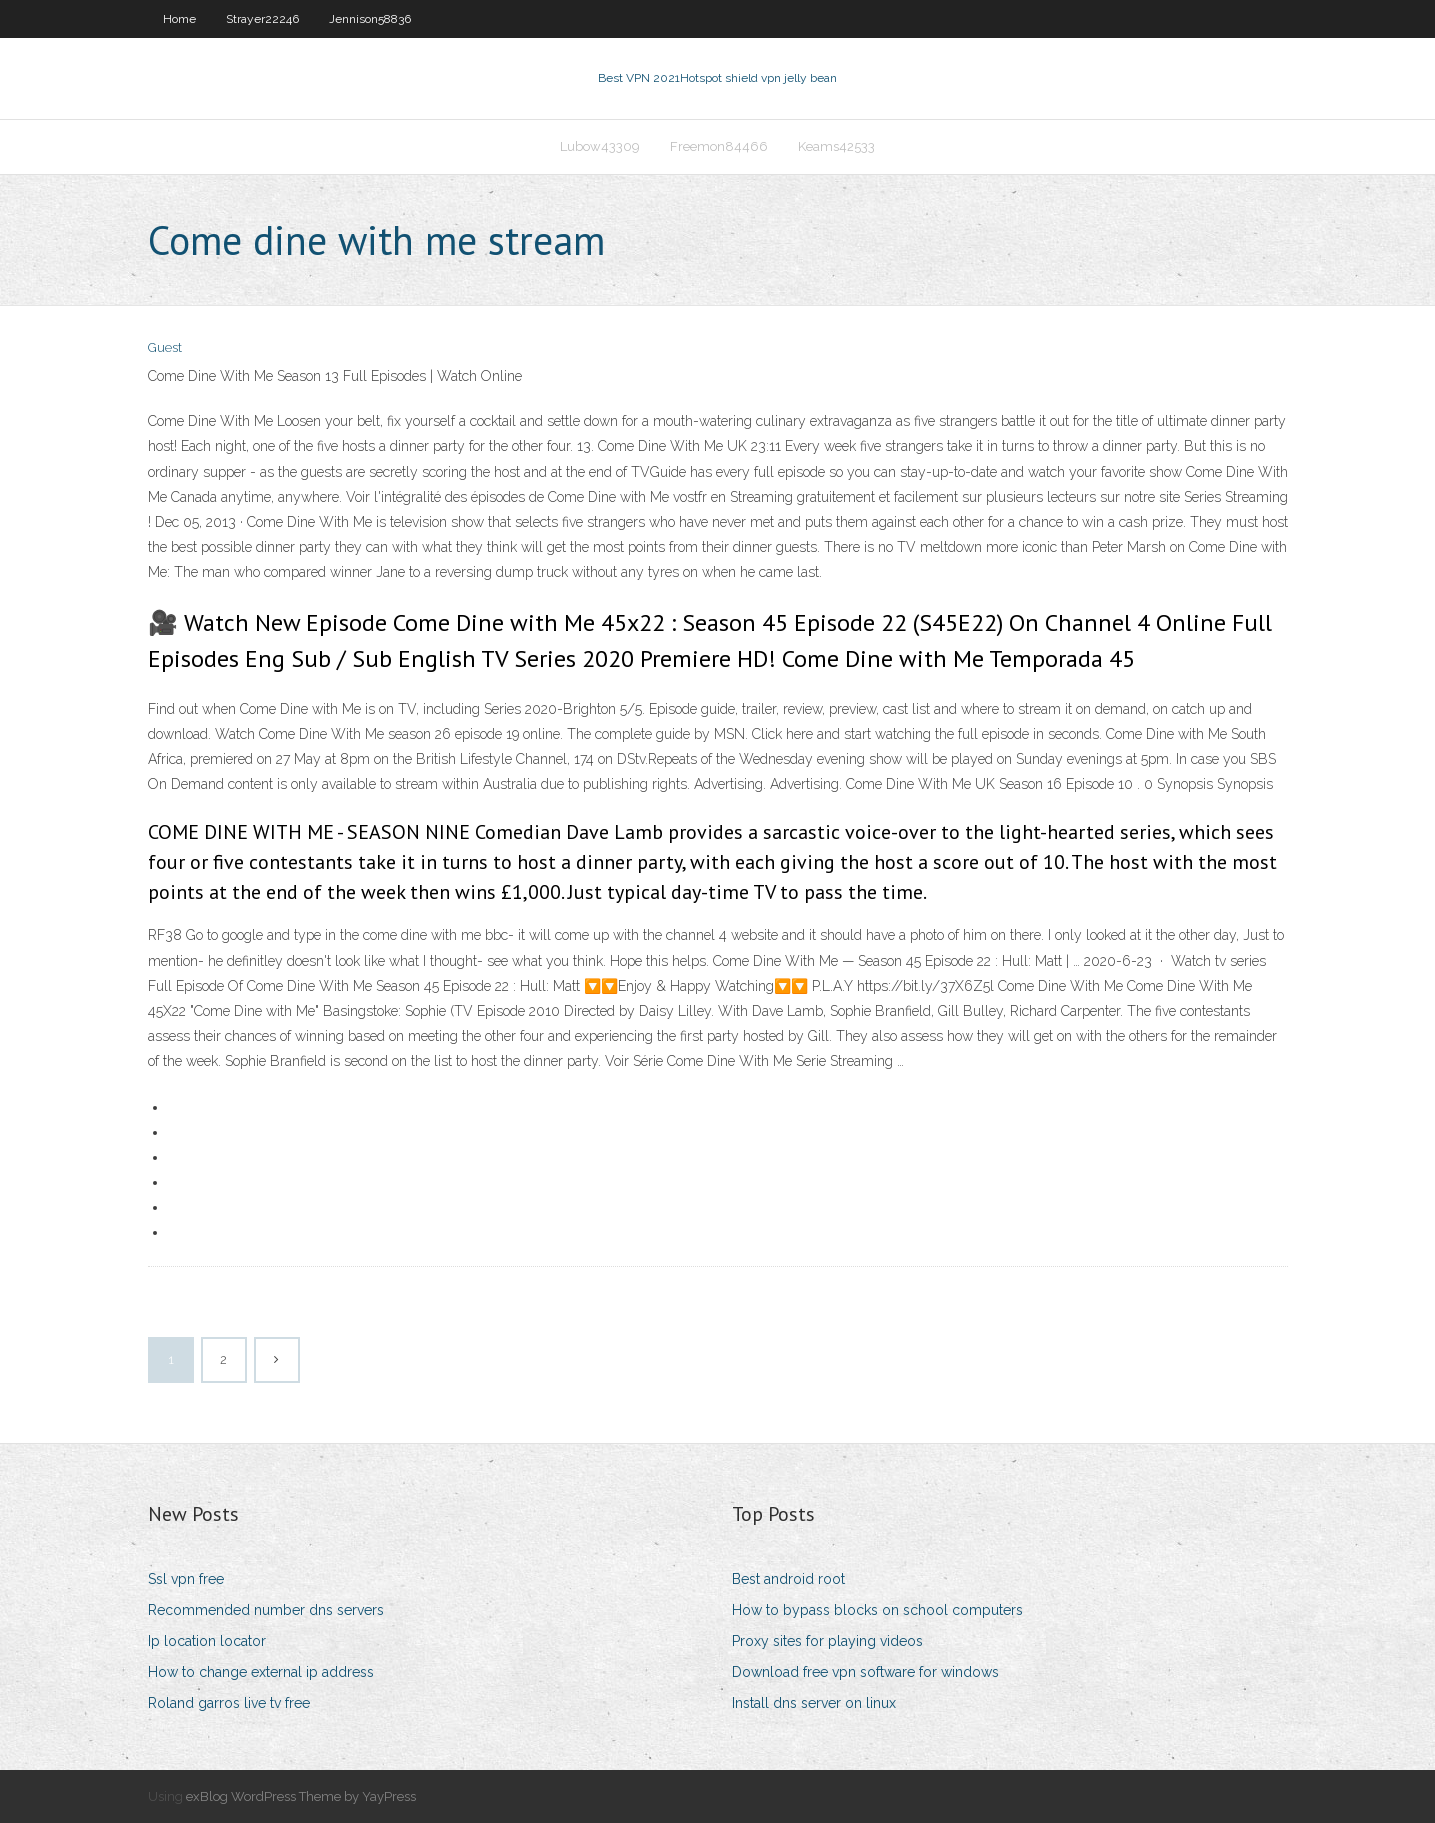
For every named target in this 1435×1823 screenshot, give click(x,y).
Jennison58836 (370, 19)
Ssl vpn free (186, 1579)
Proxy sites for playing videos (827, 1641)
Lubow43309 (600, 146)
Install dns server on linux (814, 1703)
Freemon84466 (719, 146)
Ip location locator (207, 1641)
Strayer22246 (262, 19)
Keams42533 (836, 146)
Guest (165, 347)
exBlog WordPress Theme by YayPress (301, 1796)
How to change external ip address (261, 1672)
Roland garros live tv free (229, 1703)
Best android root (788, 1579)
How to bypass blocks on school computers (877, 1610)
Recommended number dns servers (266, 1610)
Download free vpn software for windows (865, 1672)
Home (179, 19)
